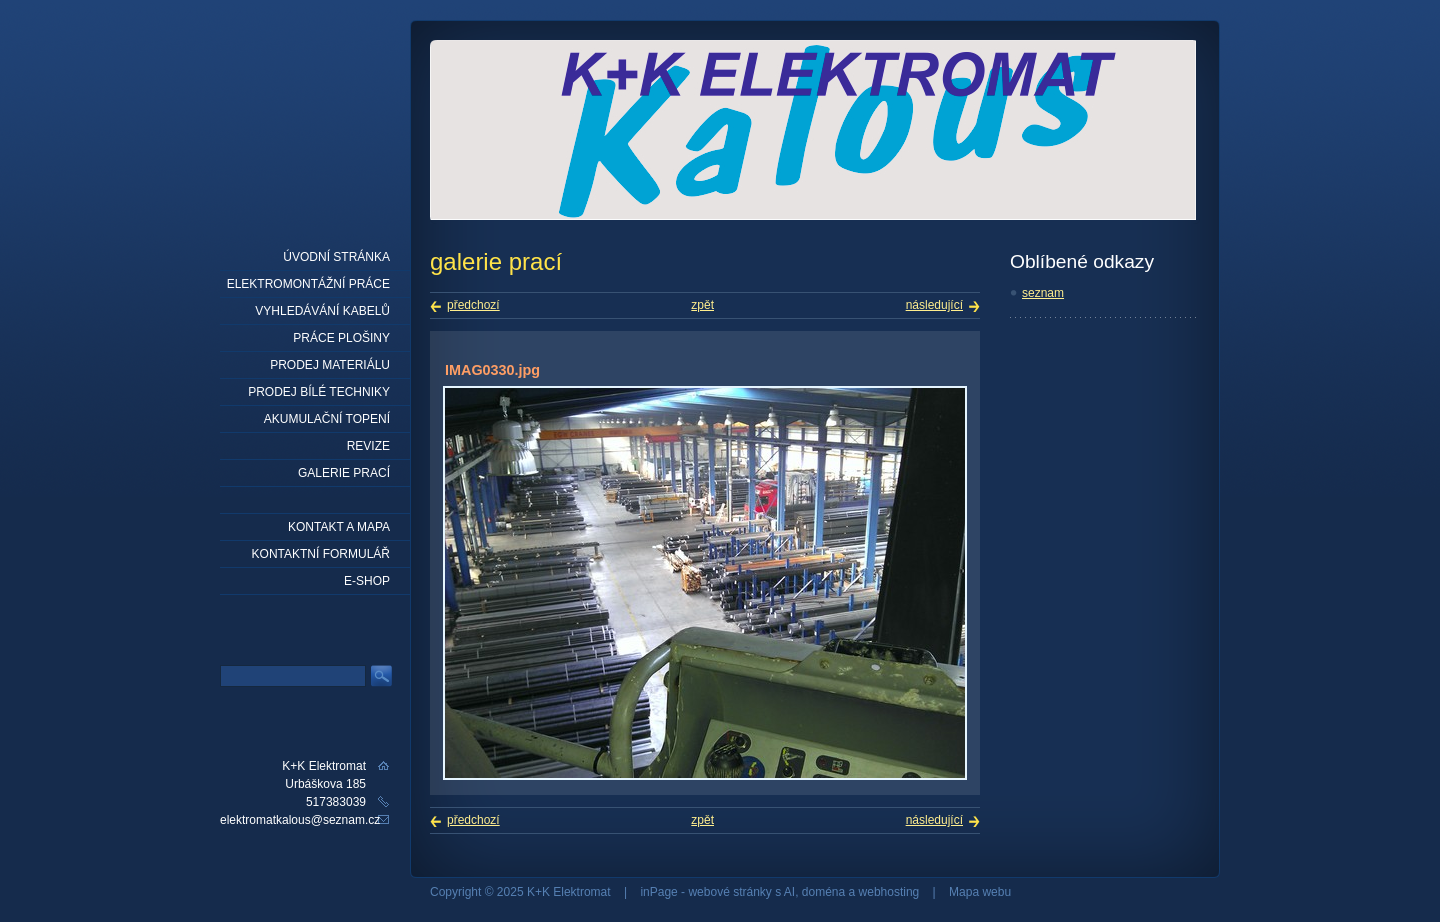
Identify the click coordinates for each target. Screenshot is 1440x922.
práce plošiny (341, 338)
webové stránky (729, 892)
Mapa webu (980, 892)
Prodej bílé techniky (319, 392)
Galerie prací (344, 473)
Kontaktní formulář (321, 554)
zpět (702, 305)
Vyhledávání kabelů (322, 311)
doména (823, 892)
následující (934, 305)
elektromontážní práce (308, 284)
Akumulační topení (327, 419)
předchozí (473, 305)
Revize (368, 446)
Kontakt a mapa (339, 527)
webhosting (889, 892)
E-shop (367, 581)
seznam (1043, 293)
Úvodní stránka (336, 257)
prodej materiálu (330, 365)
